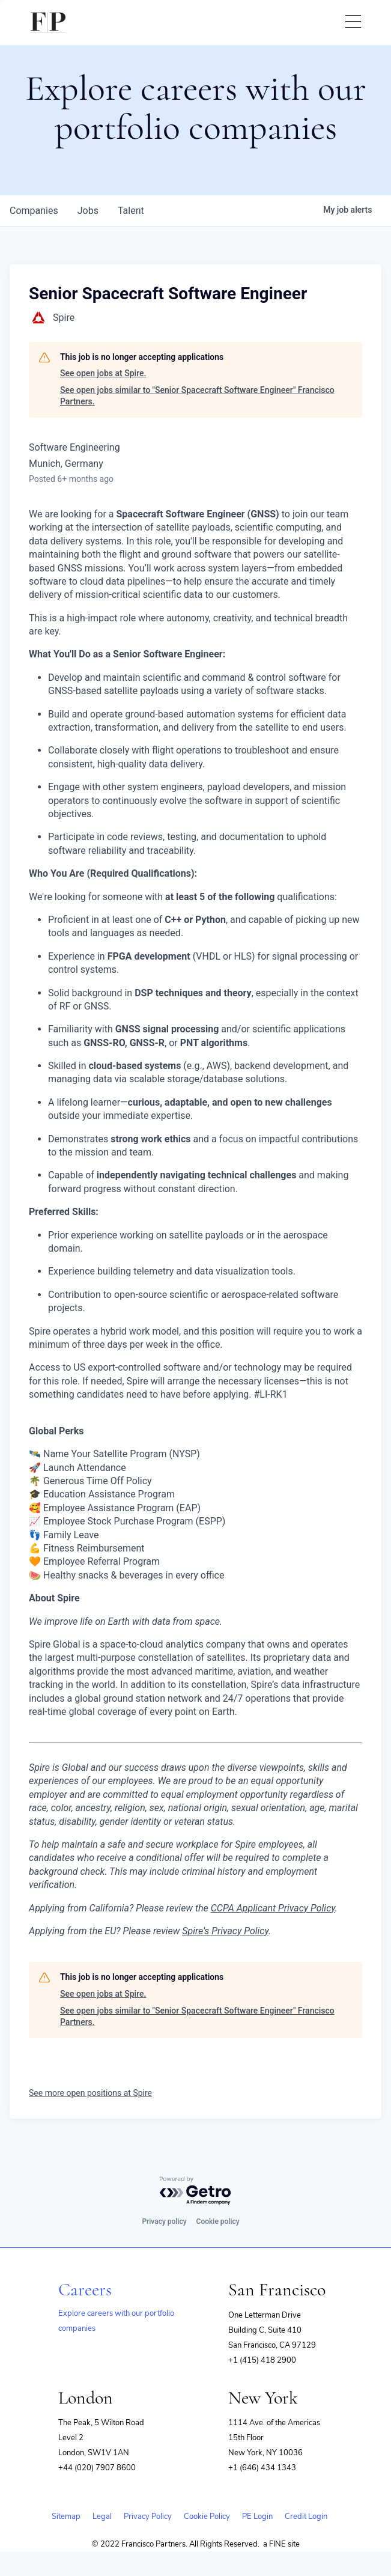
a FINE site (281, 2544)
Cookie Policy (207, 2516)
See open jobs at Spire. (103, 373)
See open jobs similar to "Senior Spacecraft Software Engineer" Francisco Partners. (197, 396)
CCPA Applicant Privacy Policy (273, 1908)
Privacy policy (164, 2221)
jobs (88, 210)
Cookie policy (218, 2221)
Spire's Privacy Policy (225, 1931)
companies (34, 210)
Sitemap (66, 2516)
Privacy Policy (148, 2516)
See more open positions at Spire (90, 2093)
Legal (102, 2516)
